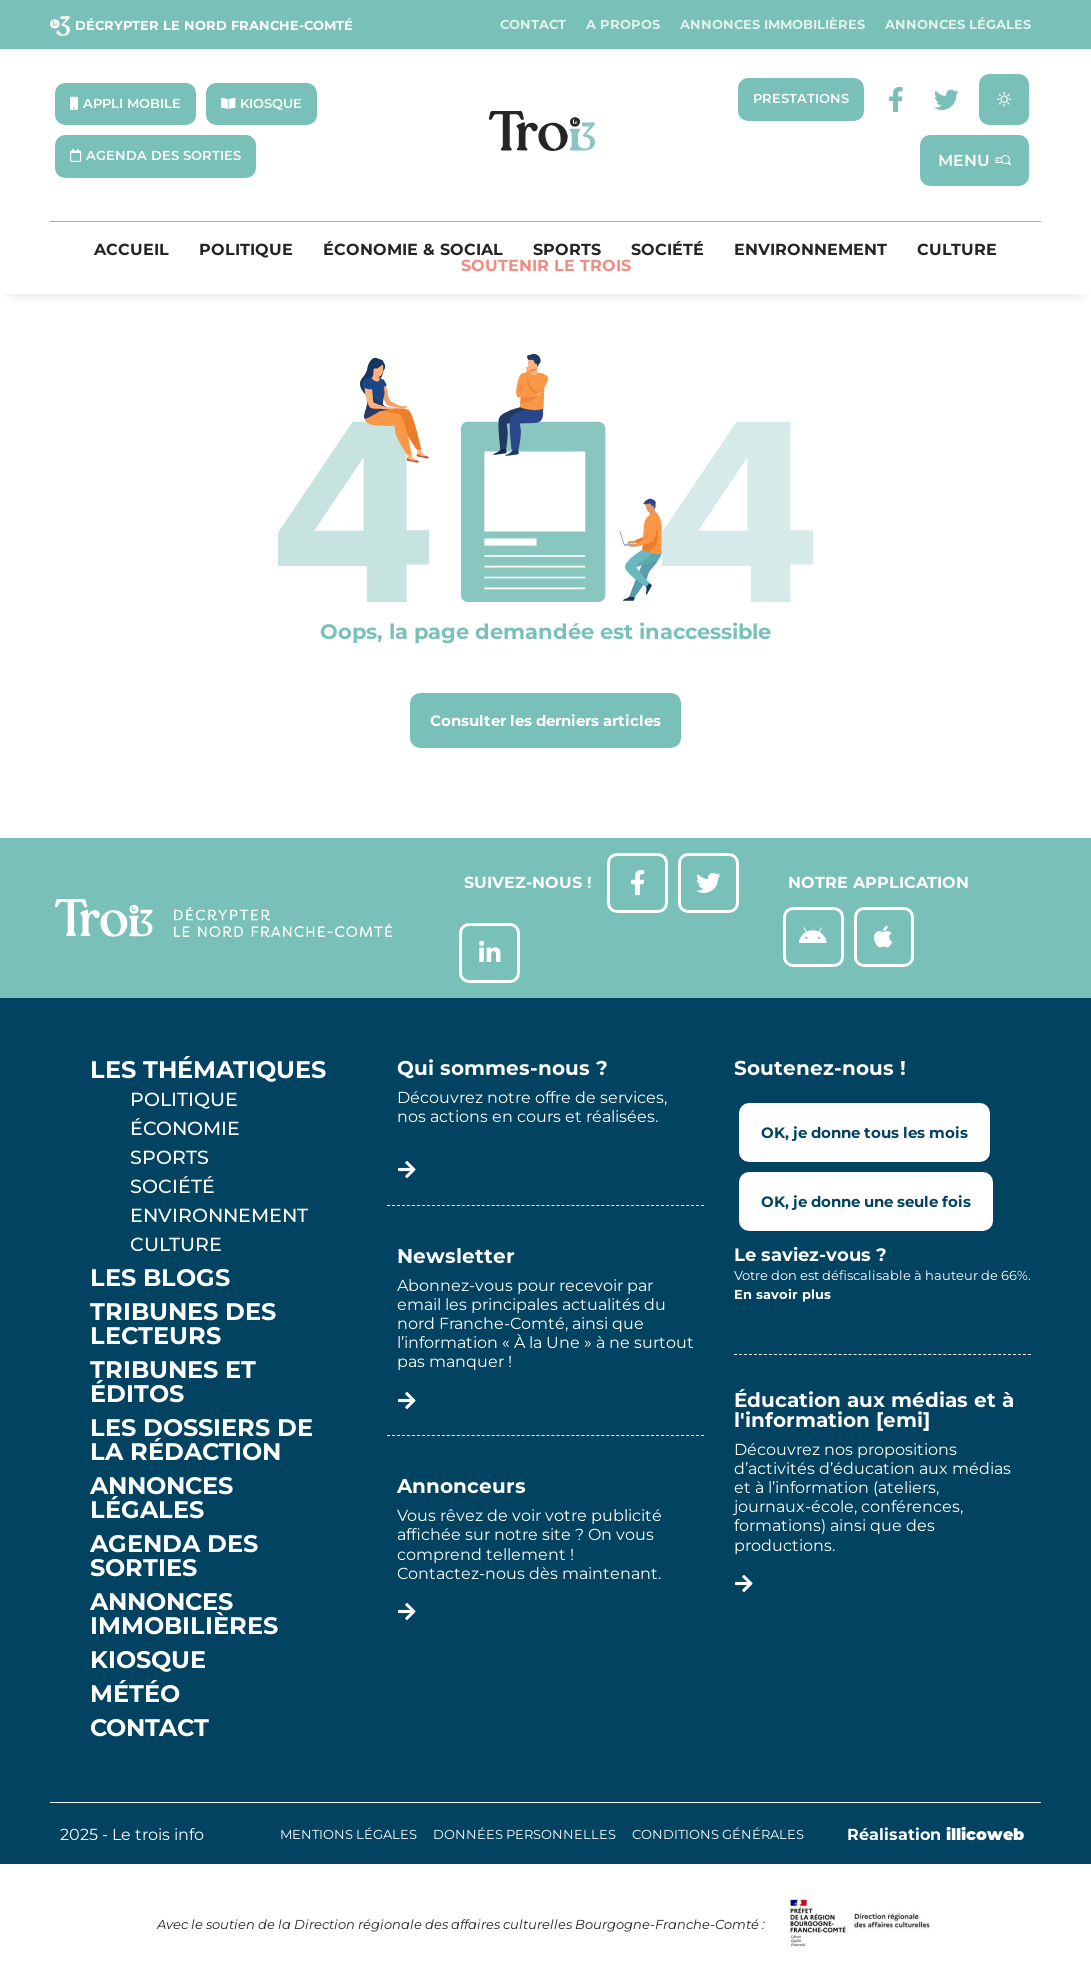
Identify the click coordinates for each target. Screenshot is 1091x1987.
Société (667, 251)
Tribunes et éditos (173, 1382)
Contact (533, 24)
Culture (957, 251)
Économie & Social (413, 251)
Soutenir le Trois (546, 267)
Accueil (131, 251)
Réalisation (935, 1834)
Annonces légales (958, 24)
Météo (135, 1694)
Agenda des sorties (174, 1556)
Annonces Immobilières (772, 24)
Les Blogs (160, 1278)
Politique (246, 251)
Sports (567, 251)
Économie (185, 1128)
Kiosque (148, 1660)
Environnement (810, 251)
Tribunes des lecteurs (183, 1324)
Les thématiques (208, 1070)
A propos (623, 24)
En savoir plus (782, 1295)
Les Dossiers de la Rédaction (201, 1440)
